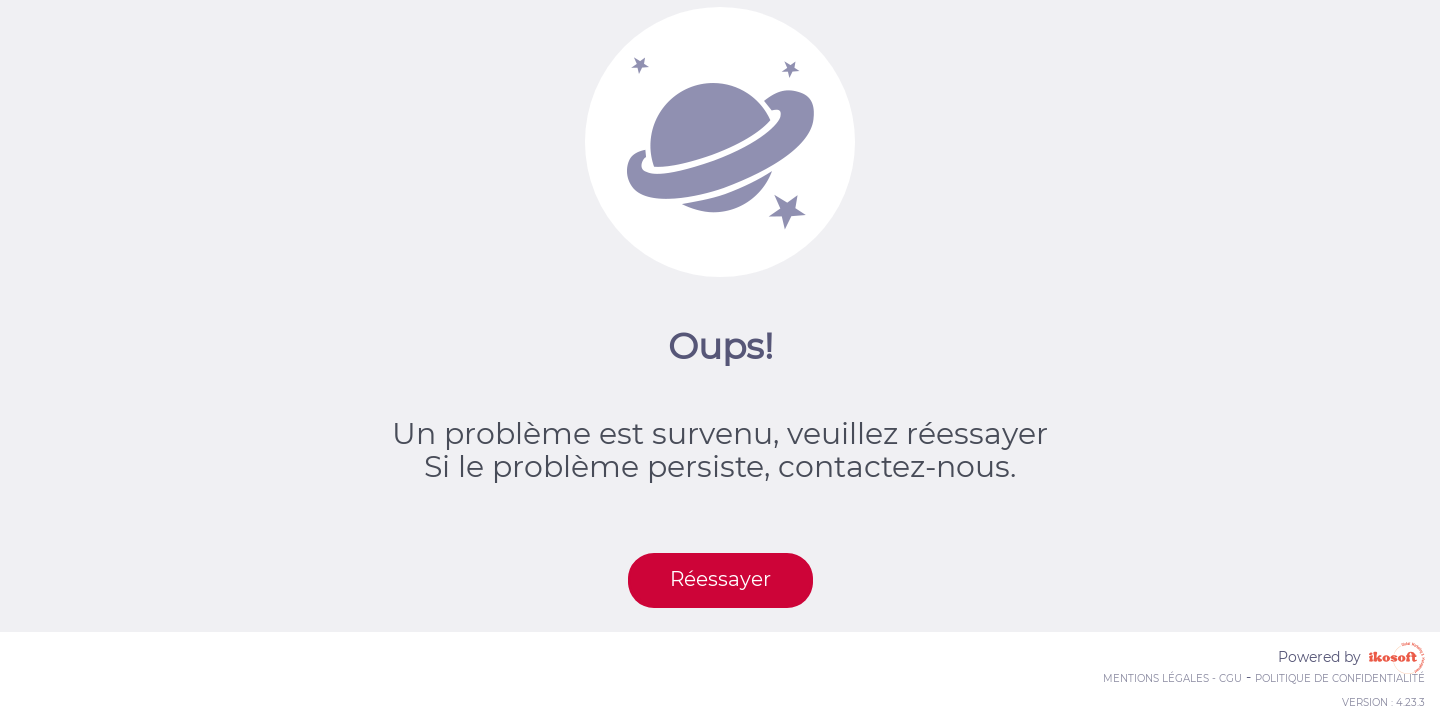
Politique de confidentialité (1340, 678)
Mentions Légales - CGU (1172, 678)
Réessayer (720, 579)
